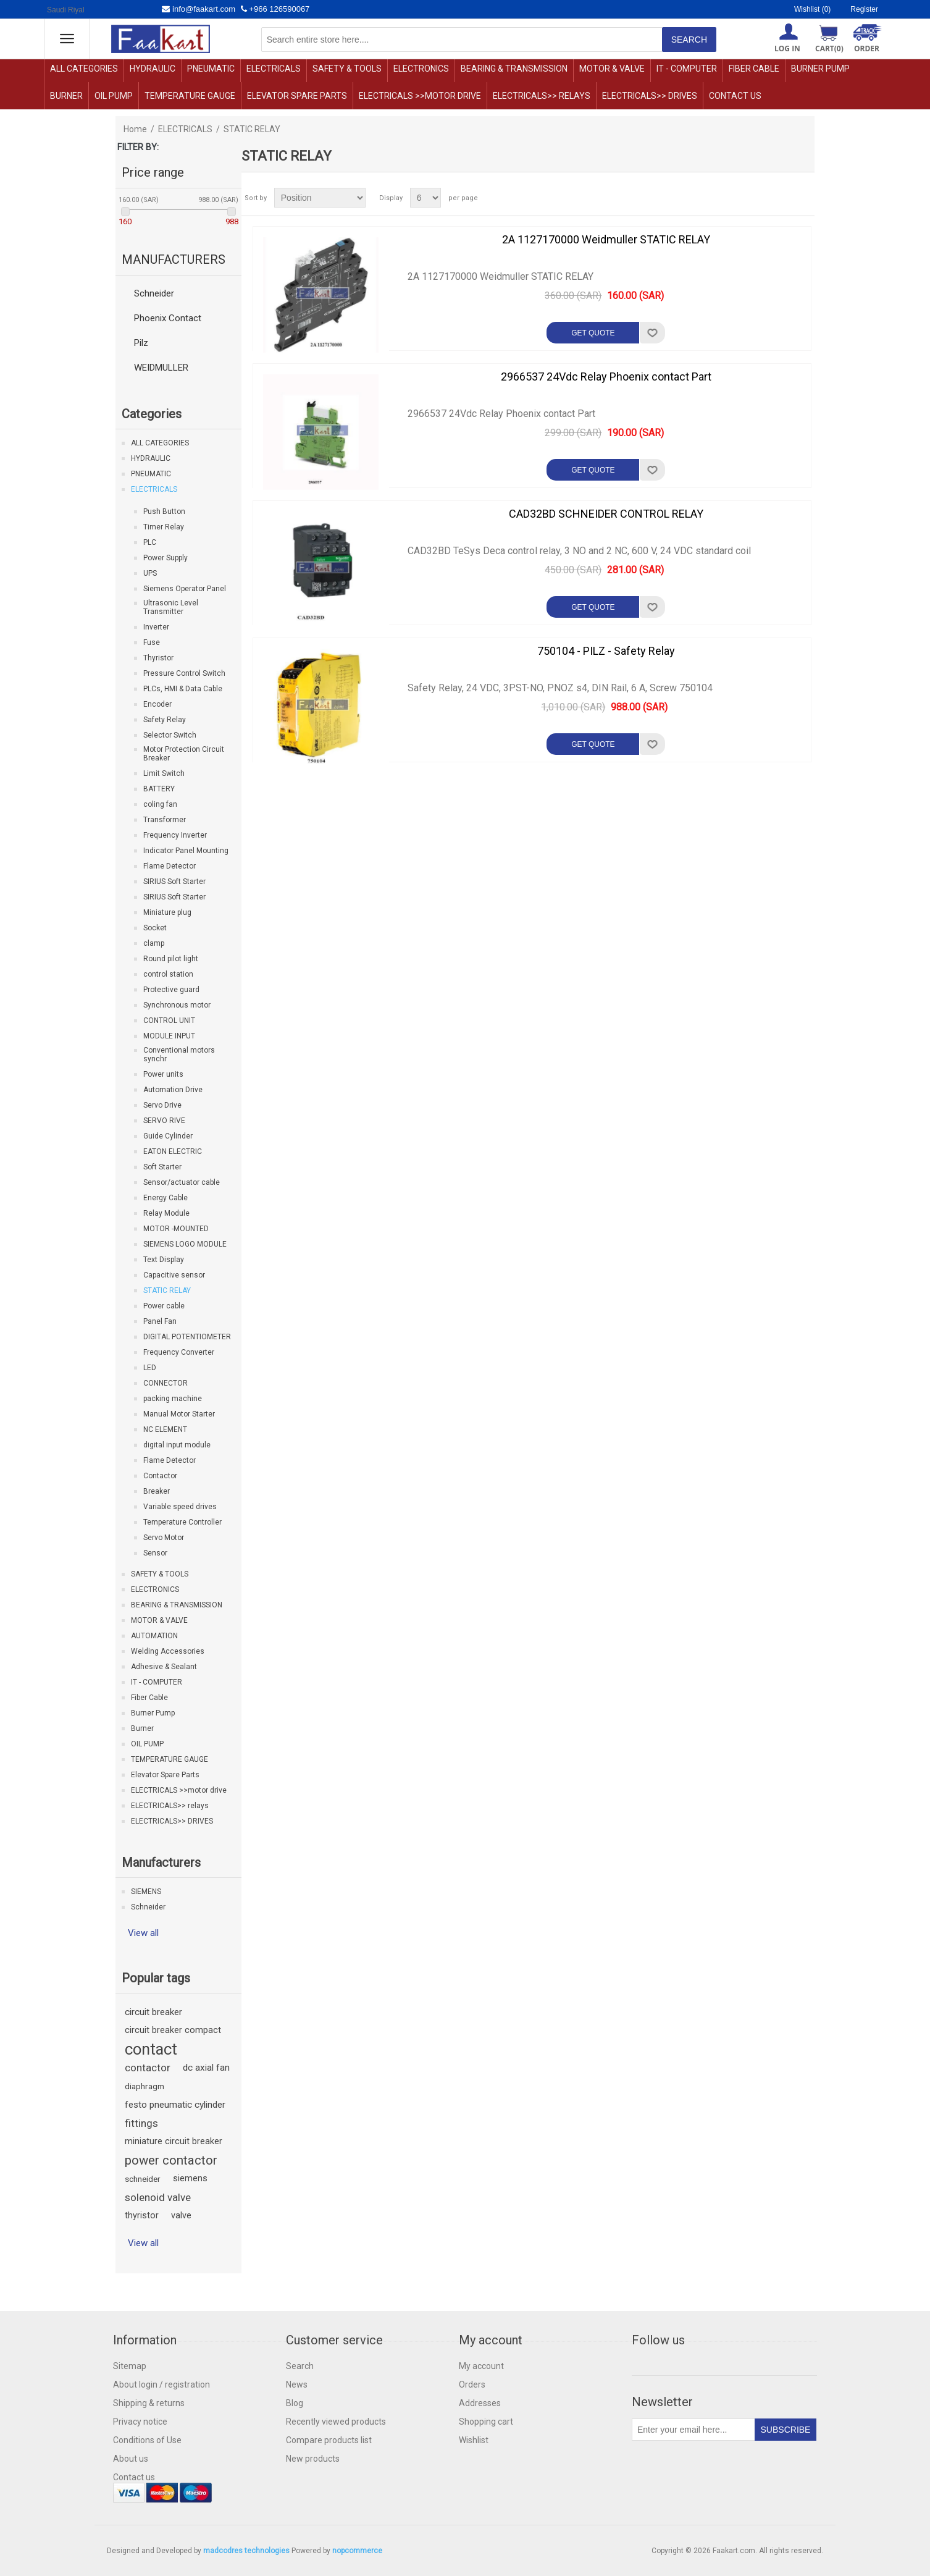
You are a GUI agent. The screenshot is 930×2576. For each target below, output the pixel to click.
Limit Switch (164, 773)
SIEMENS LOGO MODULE (185, 1244)
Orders (472, 2384)
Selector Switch (169, 735)
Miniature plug (167, 912)
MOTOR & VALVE (612, 69)
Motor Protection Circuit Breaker (183, 753)
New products (313, 2459)
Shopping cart (486, 2422)
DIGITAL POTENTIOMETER (187, 1336)
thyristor (142, 2215)
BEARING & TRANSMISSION (514, 69)
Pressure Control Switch (184, 673)
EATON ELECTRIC (172, 1151)
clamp (153, 943)
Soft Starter (162, 1167)
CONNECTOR (165, 1383)
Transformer (164, 819)
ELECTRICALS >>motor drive (420, 96)
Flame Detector (169, 866)
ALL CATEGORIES (84, 69)
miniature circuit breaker (173, 2141)
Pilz (141, 342)
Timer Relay (163, 527)
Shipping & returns (149, 2403)
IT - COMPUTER (686, 69)
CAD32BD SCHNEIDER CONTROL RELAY (606, 513)
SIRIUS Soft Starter (174, 881)
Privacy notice (140, 2422)
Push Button (164, 511)
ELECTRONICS (421, 69)
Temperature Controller (182, 1522)
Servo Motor (163, 1537)
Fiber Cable (754, 69)
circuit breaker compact (173, 2030)
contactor (147, 2067)
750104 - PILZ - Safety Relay (606, 650)
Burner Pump (820, 69)
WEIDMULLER (161, 367)
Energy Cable (165, 1197)
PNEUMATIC (211, 69)
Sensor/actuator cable (181, 1182)
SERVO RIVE (164, 1120)
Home (135, 129)
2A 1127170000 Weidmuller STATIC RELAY (606, 239)
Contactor (160, 1475)
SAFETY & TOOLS (347, 69)
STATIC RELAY (167, 1290)
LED (149, 1367)
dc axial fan (206, 2067)
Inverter (156, 627)
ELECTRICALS (273, 69)
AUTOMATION (154, 1635)
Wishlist (473, 2440)
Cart (829, 48)
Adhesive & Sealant (164, 1666)
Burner (66, 96)
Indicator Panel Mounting (185, 850)
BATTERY (159, 789)
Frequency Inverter (175, 835)
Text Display (163, 1259)
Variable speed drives (180, 1506)
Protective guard (171, 989)
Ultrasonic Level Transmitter (170, 607)
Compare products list (329, 2440)
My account (481, 2366)
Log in (787, 48)
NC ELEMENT (165, 1429)
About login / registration (161, 2384)
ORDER (866, 48)
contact (151, 2049)
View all (143, 1932)
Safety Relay (164, 719)
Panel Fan (160, 1321)
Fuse (151, 642)
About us (130, 2459)
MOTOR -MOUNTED (176, 1228)
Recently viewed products (336, 2422)
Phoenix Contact (167, 318)
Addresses (480, 2403)
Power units (163, 1074)
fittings (141, 2123)
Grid (781, 198)
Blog (294, 2403)
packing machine (172, 1398)
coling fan (160, 804)
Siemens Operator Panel (184, 588)
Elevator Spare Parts (297, 96)
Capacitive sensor (174, 1275)
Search (300, 2366)
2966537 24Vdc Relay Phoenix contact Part (606, 376)
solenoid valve (158, 2197)
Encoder (157, 704)
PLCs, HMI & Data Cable (182, 688)
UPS (150, 573)
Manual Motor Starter (179, 1414)
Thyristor (158, 658)
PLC (149, 542)
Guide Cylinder (168, 1136)
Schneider (154, 293)
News (297, 2384)
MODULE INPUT (169, 1036)
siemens (190, 2178)
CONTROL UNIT (169, 1020)
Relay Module (166, 1213)
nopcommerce (357, 2550)
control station (168, 974)
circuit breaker (153, 2012)
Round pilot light (170, 958)
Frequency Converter (178, 1352)
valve (181, 2215)
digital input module (177, 1445)
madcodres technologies (246, 2550)
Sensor (155, 1553)
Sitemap (129, 2366)
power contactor (171, 2160)
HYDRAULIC (152, 69)
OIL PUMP (113, 96)
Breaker (156, 1491)
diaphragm (144, 2086)
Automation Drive (173, 1089)
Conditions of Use (147, 2440)
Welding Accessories (167, 1651)
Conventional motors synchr (179, 1054)
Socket (155, 928)
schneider (143, 2179)
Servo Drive (162, 1105)
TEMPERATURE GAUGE (190, 96)
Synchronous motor (177, 1005)
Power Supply (165, 558)
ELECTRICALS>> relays (541, 96)
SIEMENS (146, 1891)
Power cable (164, 1306)
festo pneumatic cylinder (175, 2104)
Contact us (735, 96)
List (804, 198)
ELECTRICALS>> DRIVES (649, 96)
